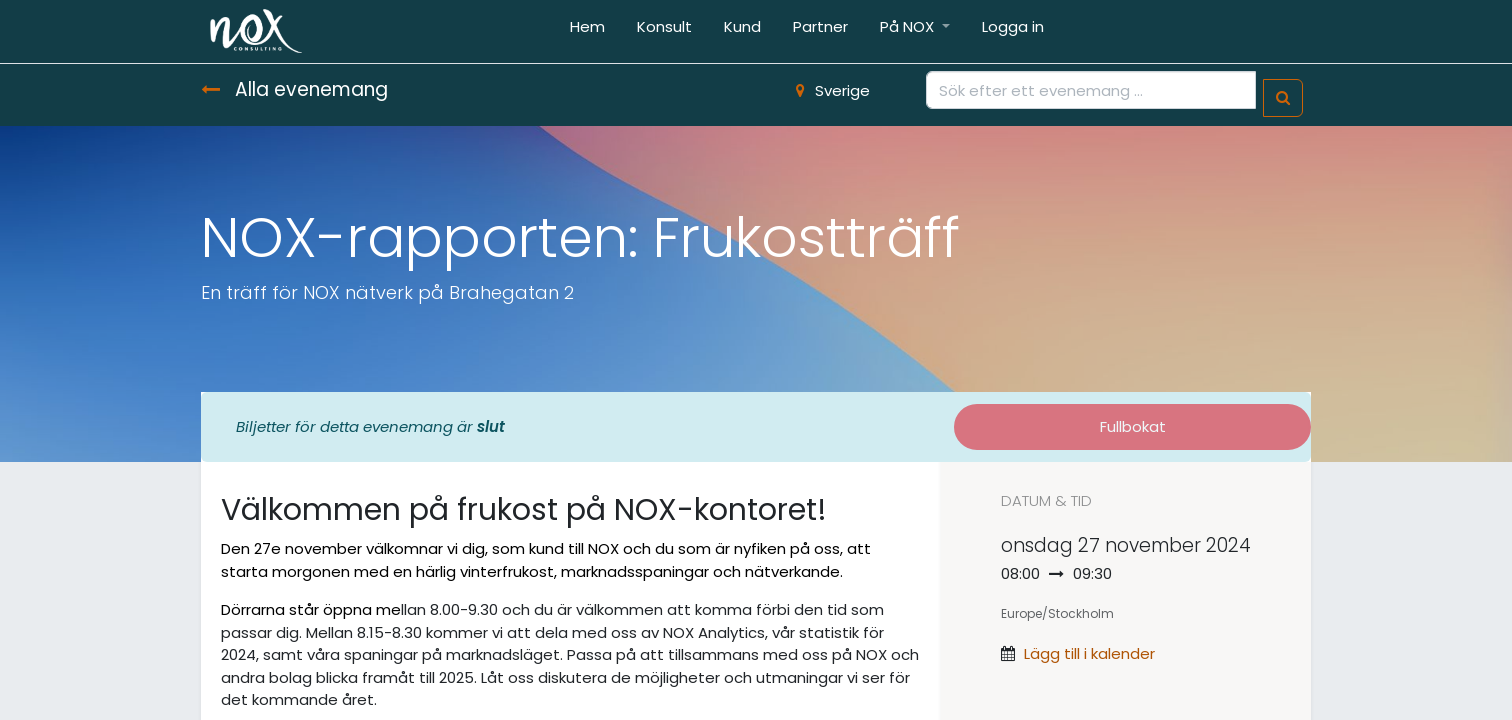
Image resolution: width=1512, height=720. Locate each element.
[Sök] (1283, 98)
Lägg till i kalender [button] (1089, 653)
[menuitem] (587, 31)
